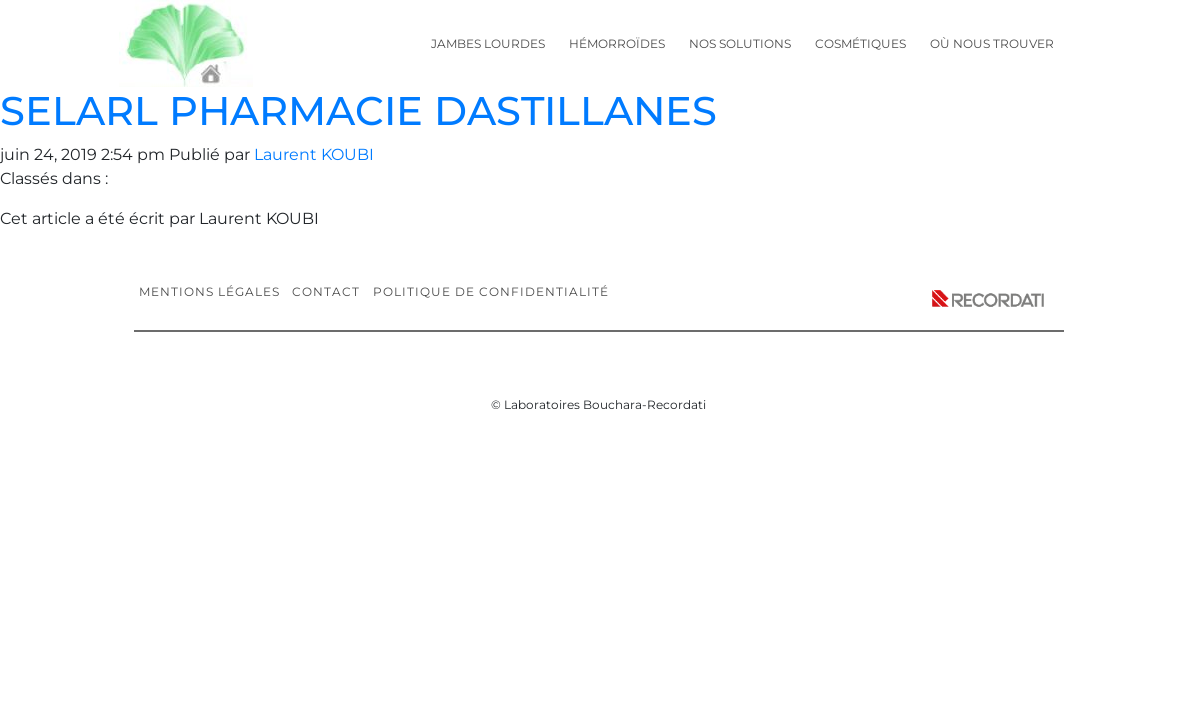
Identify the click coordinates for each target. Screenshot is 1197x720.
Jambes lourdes (488, 43)
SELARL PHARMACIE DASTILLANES (358, 110)
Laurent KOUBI (314, 154)
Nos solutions (740, 43)
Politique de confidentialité (491, 291)
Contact (326, 291)
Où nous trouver (992, 43)
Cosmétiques (860, 43)
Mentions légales (209, 291)
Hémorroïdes (617, 43)
